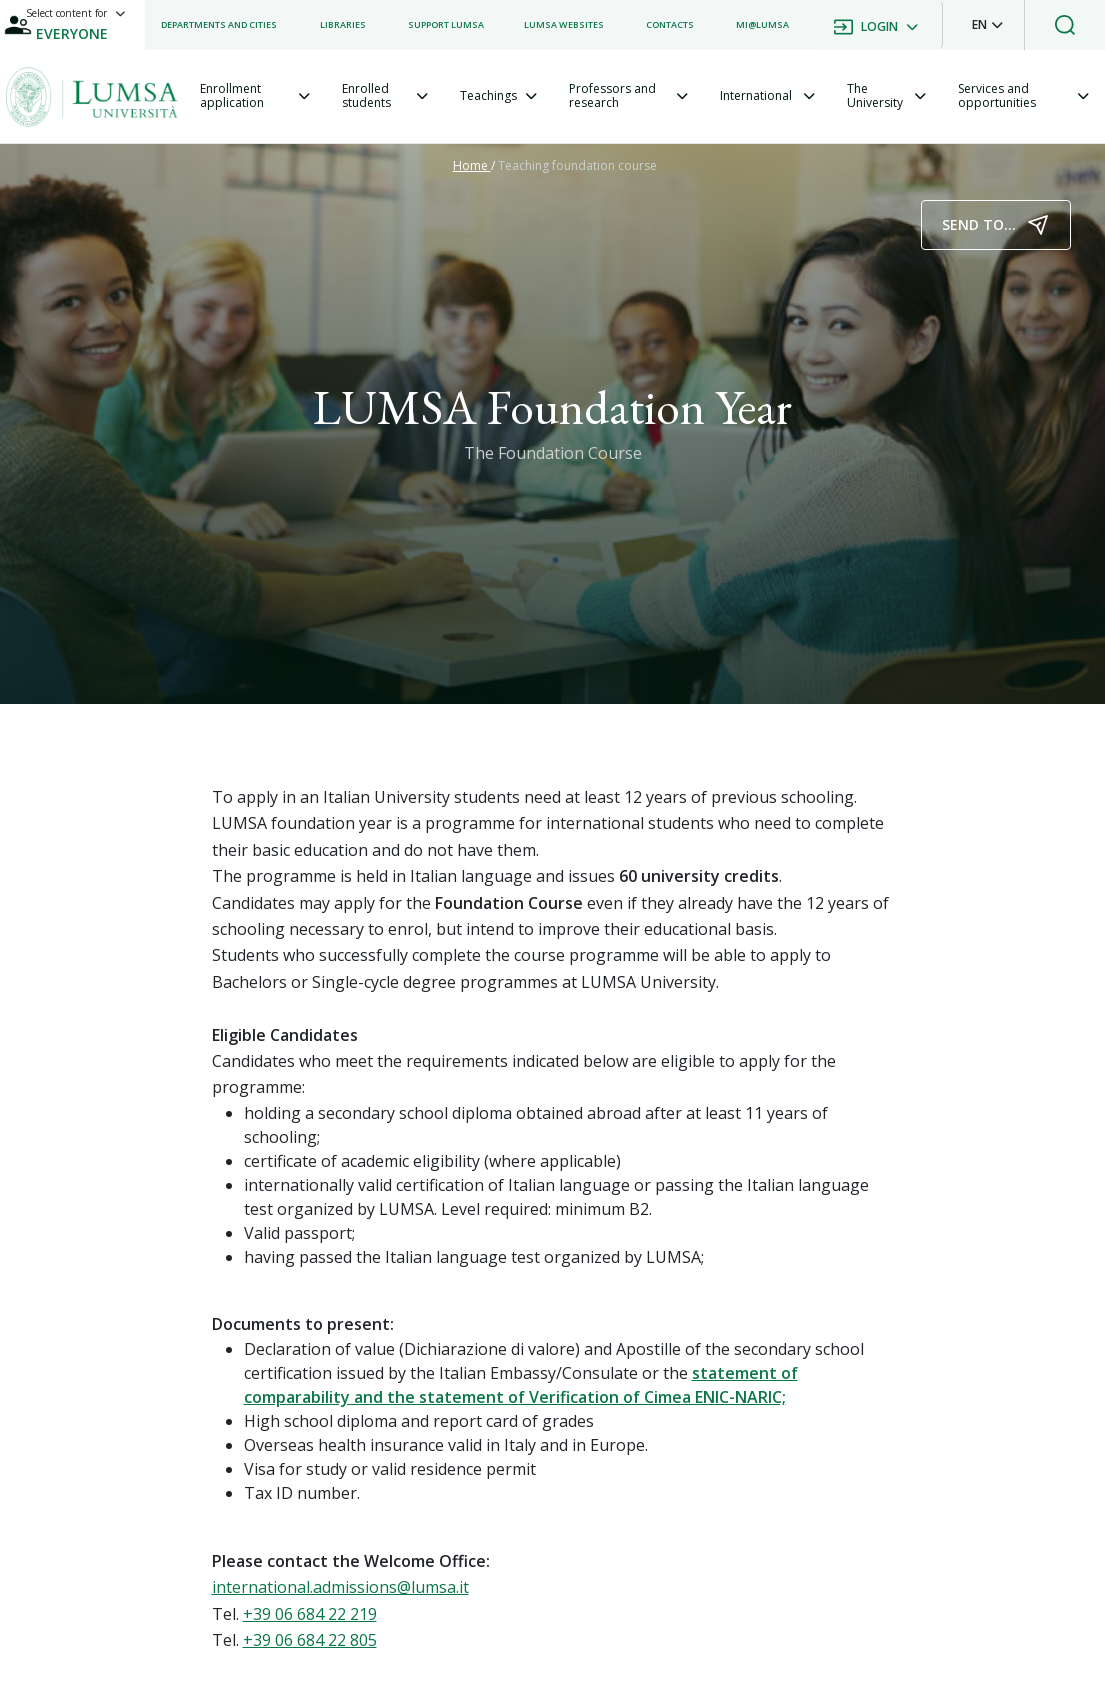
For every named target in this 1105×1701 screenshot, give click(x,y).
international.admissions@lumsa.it (340, 1587)
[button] (987, 25)
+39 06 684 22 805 (310, 1640)
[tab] (254, 96)
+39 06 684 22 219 (310, 1614)
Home (472, 165)
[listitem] (219, 25)
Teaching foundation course (577, 165)
